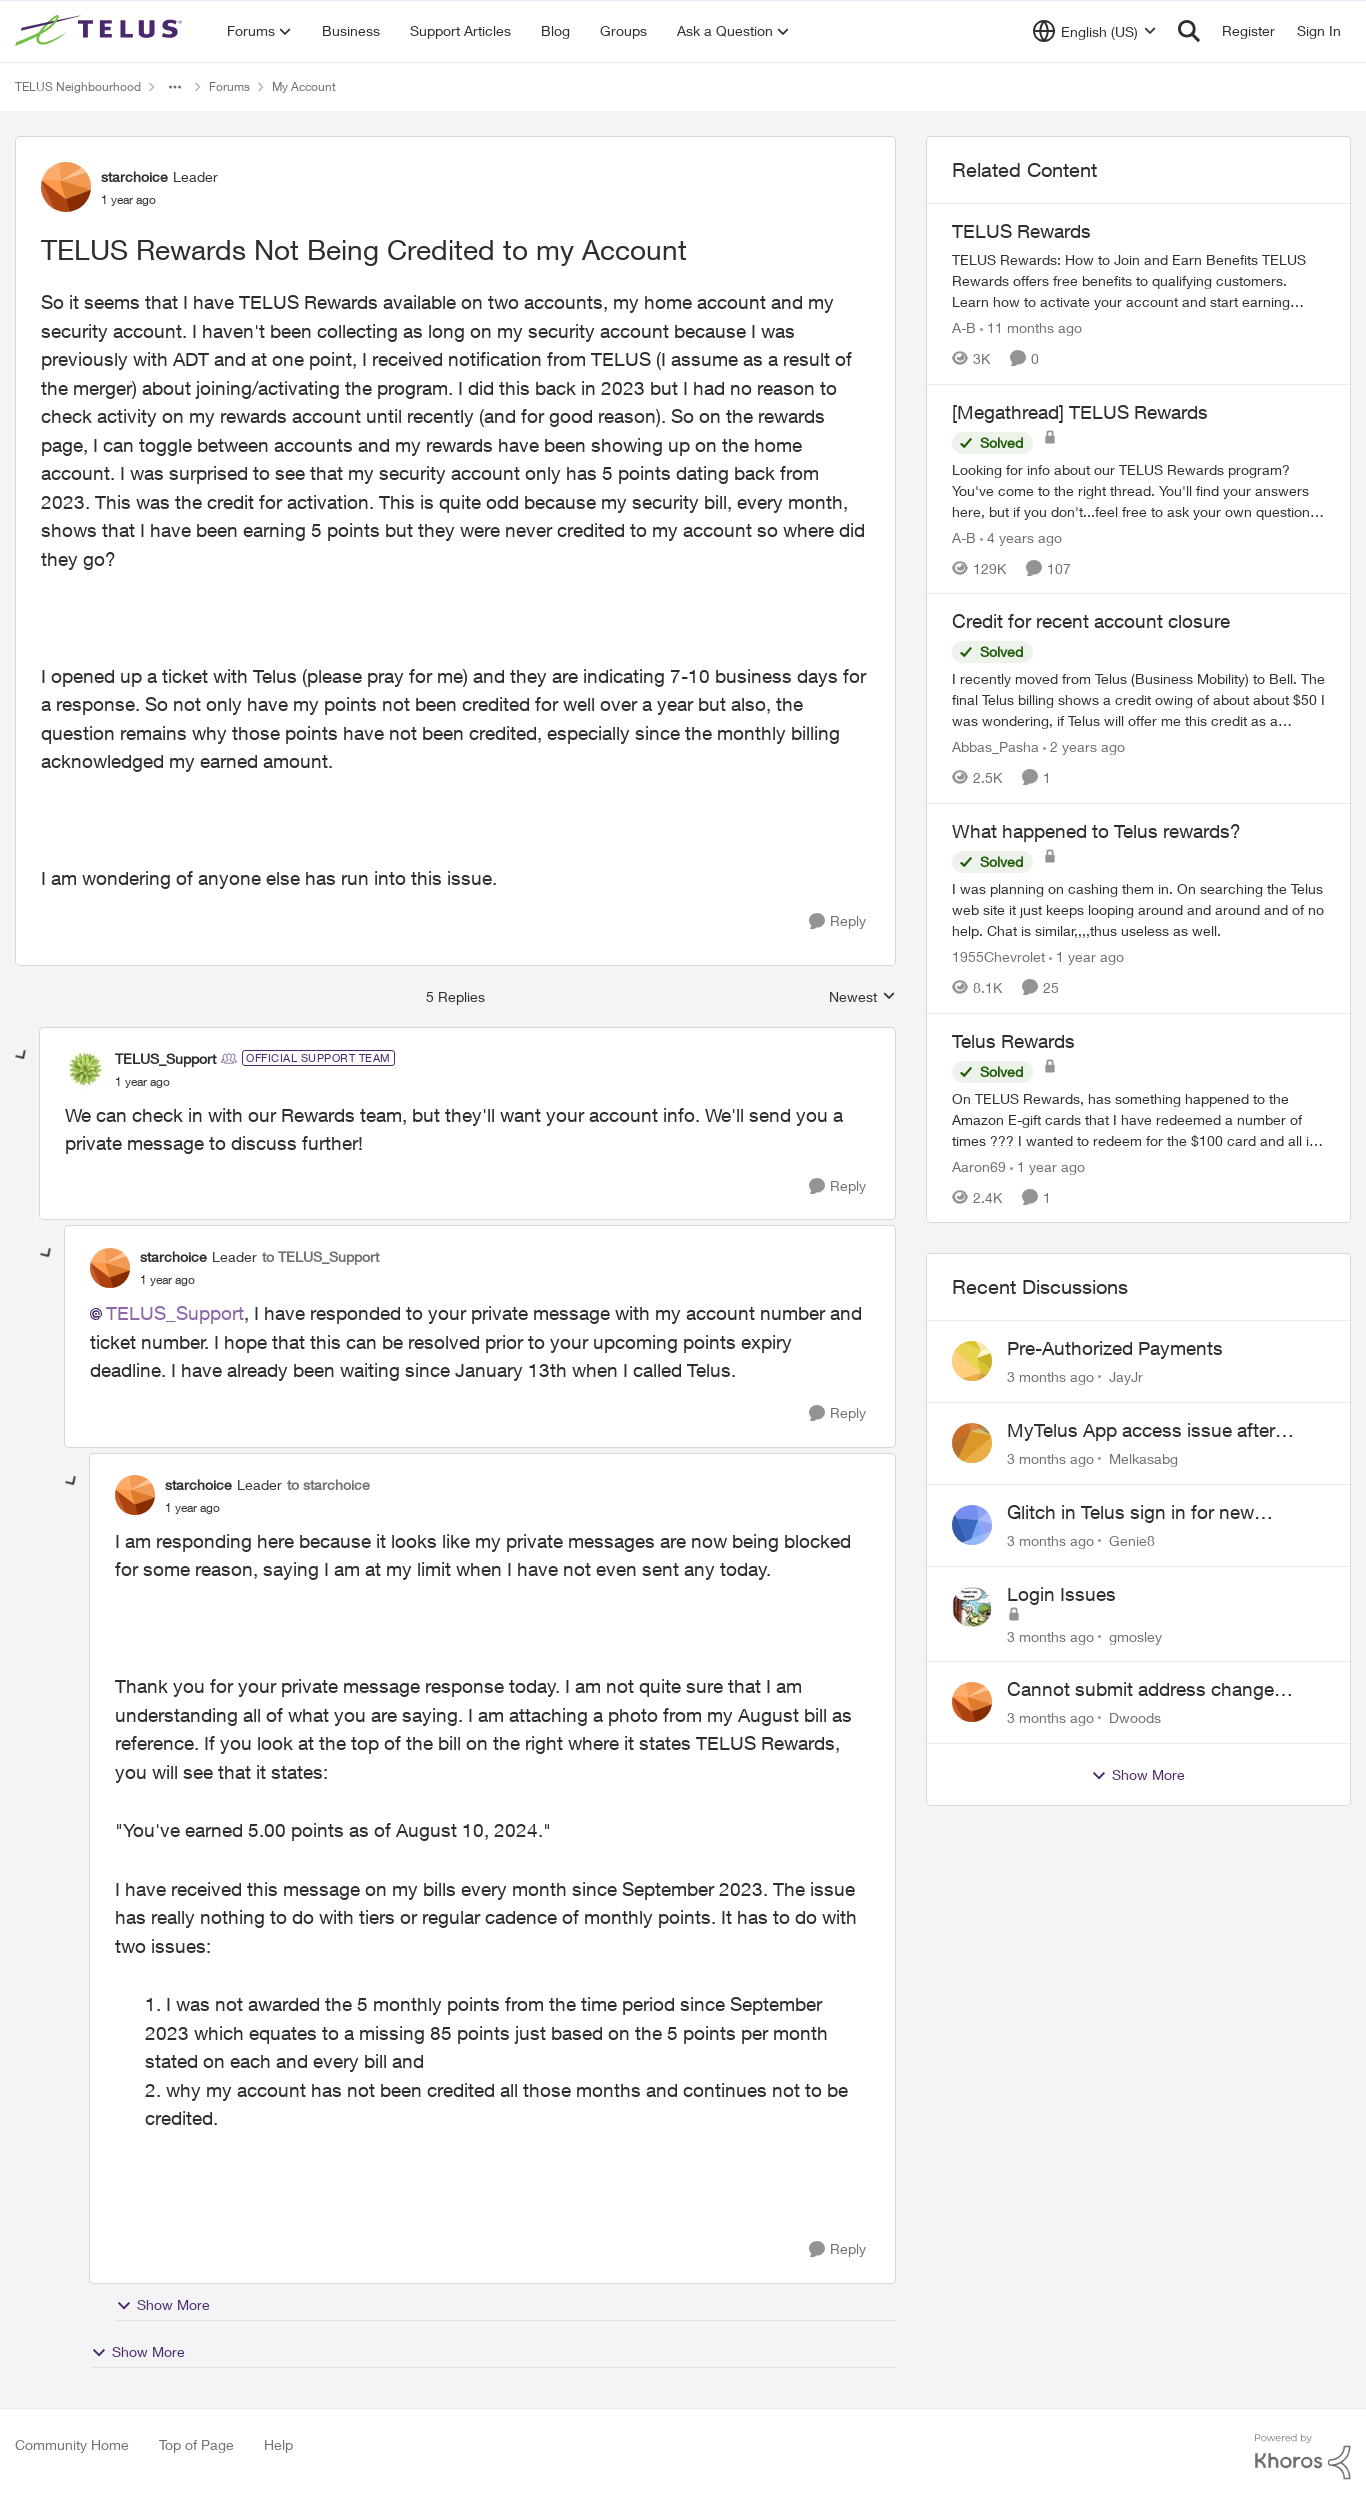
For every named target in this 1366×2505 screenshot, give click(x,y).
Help (278, 2444)
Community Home (72, 2444)
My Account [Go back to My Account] (304, 86)
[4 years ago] (1021, 536)
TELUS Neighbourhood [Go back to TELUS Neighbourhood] (78, 86)
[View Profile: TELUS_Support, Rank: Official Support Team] (85, 1069)
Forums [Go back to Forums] (229, 86)
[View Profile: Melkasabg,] (972, 1443)
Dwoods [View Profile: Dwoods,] (1135, 1717)
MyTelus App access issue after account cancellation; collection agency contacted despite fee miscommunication (1141, 1431)
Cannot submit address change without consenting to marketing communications (1144, 1690)
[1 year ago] (1086, 956)
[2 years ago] (1084, 746)
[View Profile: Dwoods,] (972, 1702)
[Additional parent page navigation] (175, 87)
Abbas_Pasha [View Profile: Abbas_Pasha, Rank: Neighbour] (995, 746)
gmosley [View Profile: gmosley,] (1135, 1635)
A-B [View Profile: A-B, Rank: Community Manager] (964, 327)
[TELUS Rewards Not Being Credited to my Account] (142, 1082)
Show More (163, 2305)
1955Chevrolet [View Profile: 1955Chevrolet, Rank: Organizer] (998, 956)
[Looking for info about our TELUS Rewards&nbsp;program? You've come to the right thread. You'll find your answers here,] (1138, 489)
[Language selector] (1094, 31)
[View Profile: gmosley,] (972, 1607)
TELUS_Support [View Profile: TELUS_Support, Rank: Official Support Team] (165, 1058)
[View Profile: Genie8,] (972, 1525)
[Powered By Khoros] (1303, 2457)
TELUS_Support (175, 1313)
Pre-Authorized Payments (1115, 1348)
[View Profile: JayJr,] (972, 1361)
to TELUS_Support (320, 1256)
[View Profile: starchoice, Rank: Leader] (66, 187)
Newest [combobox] (862, 997)
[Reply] (837, 921)
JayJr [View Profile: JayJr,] (1126, 1376)
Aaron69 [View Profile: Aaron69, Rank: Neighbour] (979, 1165)
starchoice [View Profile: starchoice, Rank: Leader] (134, 176)
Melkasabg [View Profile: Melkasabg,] (1143, 1458)
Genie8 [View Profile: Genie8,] (1132, 1540)
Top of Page (196, 2444)
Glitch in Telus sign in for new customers (1130, 1513)
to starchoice (328, 1484)
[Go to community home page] (101, 31)
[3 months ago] (1050, 1376)
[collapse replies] (22, 1056)
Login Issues (1061, 1594)
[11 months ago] (1031, 327)
